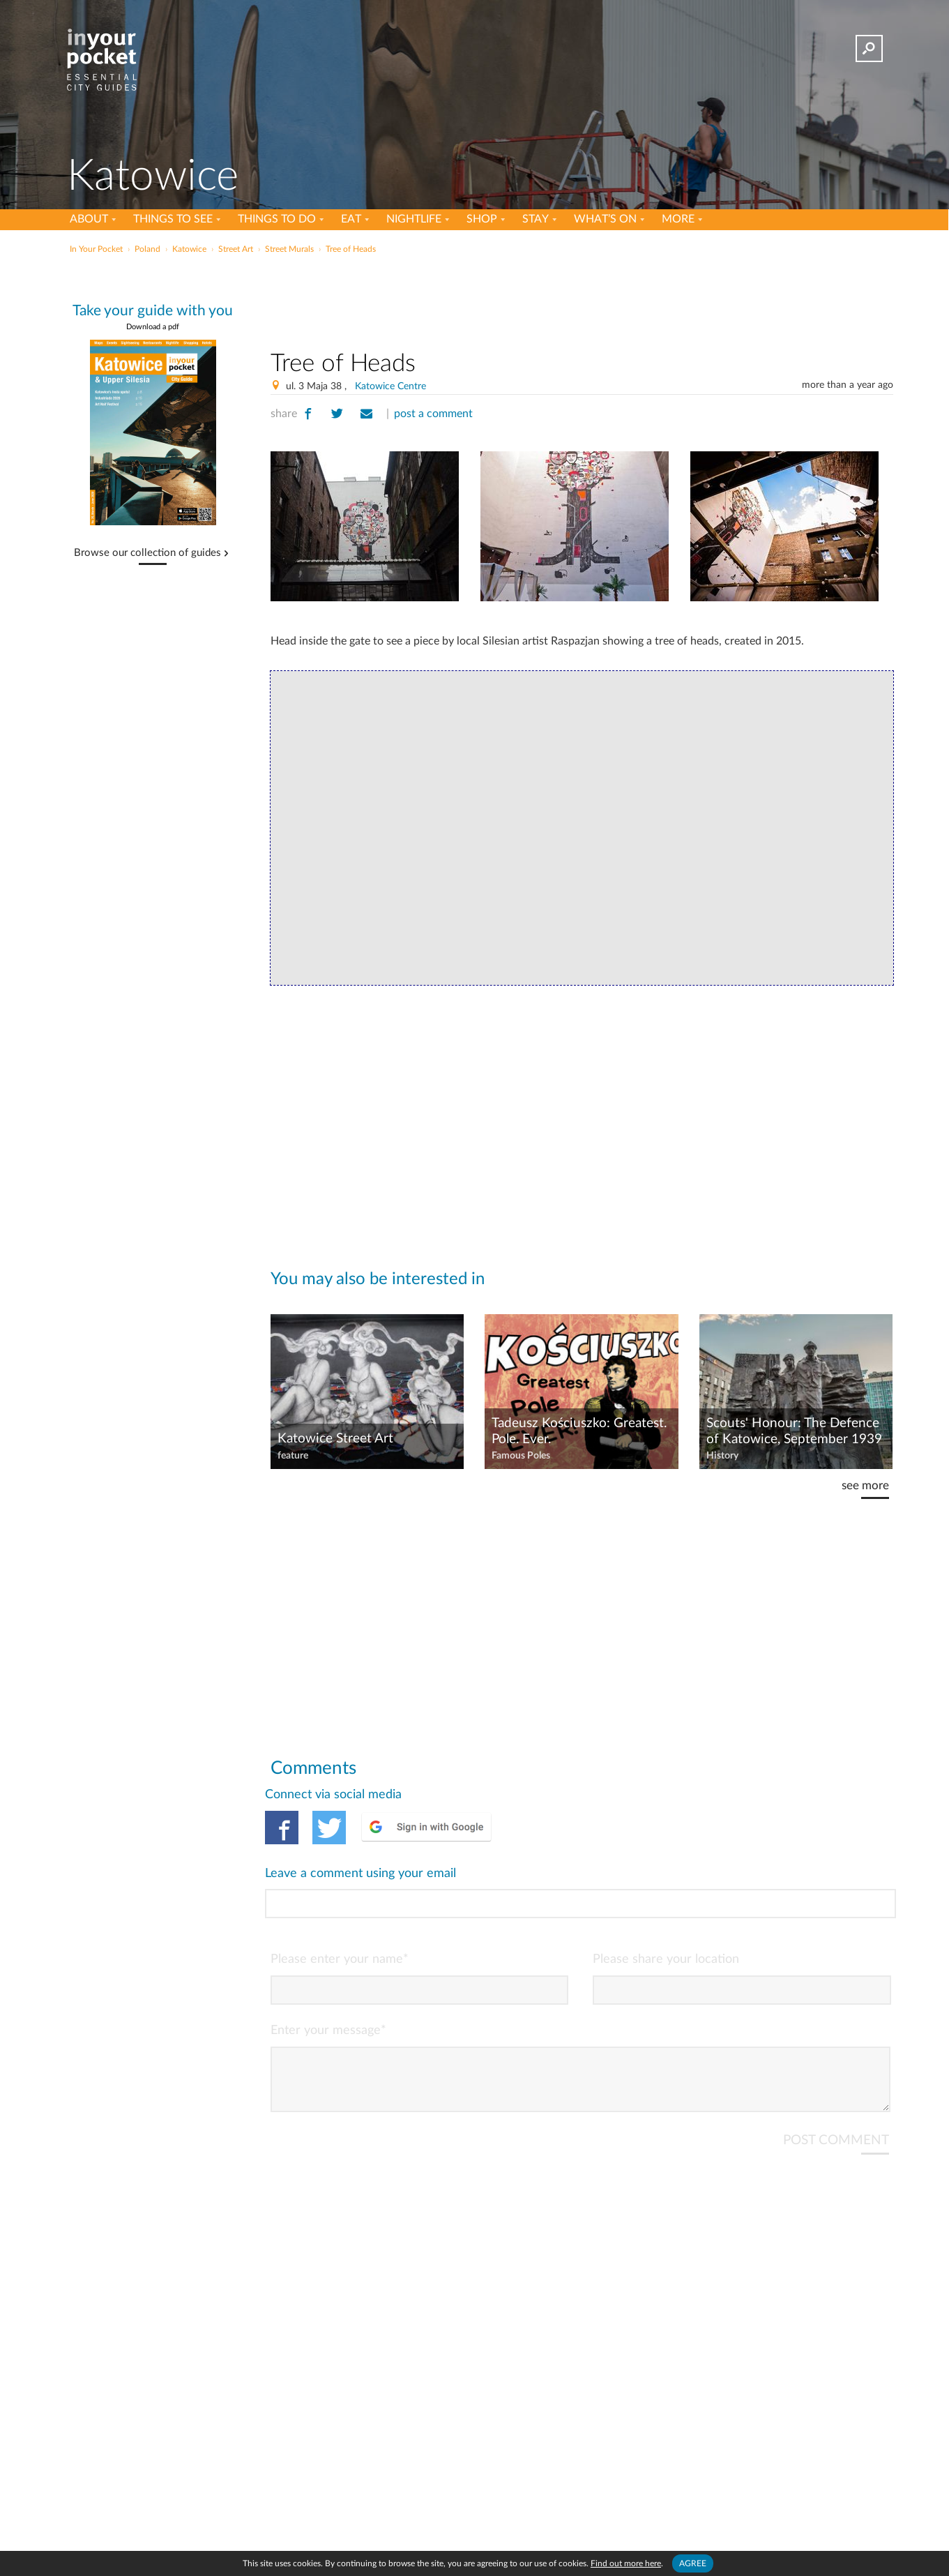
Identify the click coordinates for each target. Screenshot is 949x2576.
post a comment (433, 413)
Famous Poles (521, 1456)
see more (865, 1485)
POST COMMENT (836, 2084)
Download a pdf (152, 327)
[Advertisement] (581, 299)
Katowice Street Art (335, 1438)
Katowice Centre (390, 386)
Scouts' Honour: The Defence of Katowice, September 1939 (794, 1431)
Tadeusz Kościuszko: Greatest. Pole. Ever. (579, 1431)
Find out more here (626, 2563)
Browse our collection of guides (147, 553)
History (722, 1456)
